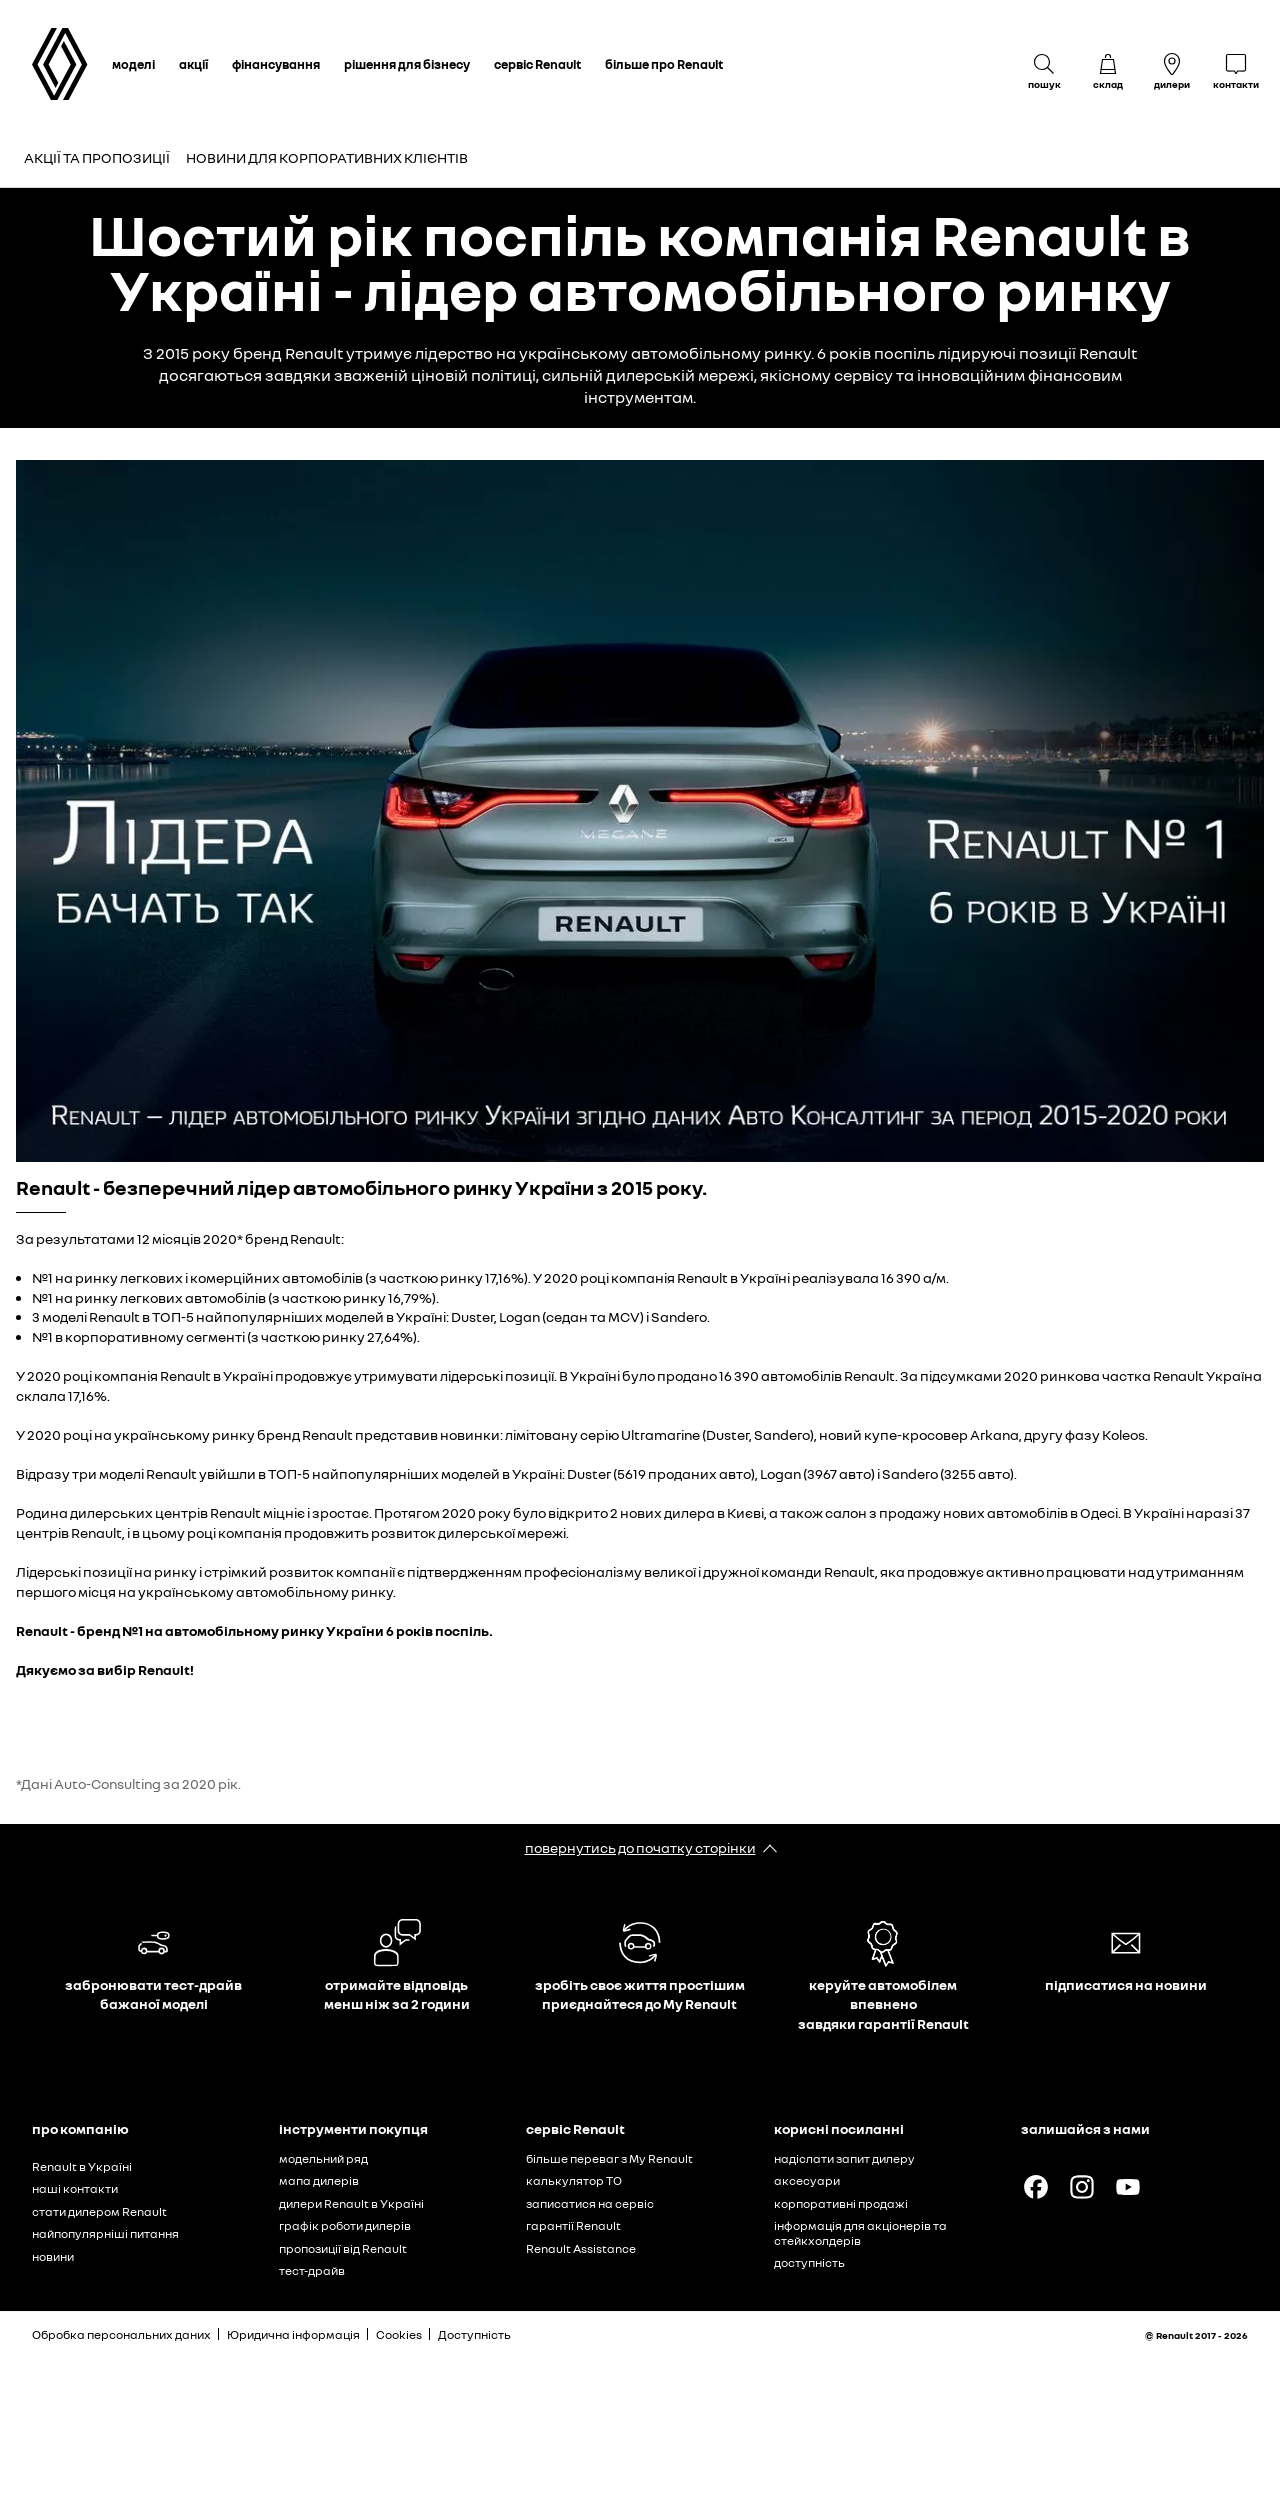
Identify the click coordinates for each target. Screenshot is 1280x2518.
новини (53, 2256)
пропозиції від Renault (343, 2248)
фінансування (276, 64)
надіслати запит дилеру (844, 2158)
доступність (809, 2262)
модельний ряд (323, 2158)
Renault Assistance (581, 2248)
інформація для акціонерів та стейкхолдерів (860, 2233)
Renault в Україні (82, 2166)
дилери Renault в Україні (351, 2203)
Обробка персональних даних (121, 2334)
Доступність (474, 2334)
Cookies (399, 2334)
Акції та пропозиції (97, 157)
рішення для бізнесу (407, 64)
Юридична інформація (293, 2334)
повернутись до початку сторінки (640, 1847)
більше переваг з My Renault (609, 2158)
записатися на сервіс (590, 2203)
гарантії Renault (573, 2225)
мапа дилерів (319, 2180)
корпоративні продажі (841, 2203)
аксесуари (807, 2180)
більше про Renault (664, 64)
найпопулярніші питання (105, 2233)
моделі (133, 64)
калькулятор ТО (574, 2180)
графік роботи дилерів (345, 2225)
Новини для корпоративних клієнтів (327, 157)
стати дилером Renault (99, 2211)
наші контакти (75, 2188)
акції (193, 64)
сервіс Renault (537, 64)
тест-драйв (312, 2270)
